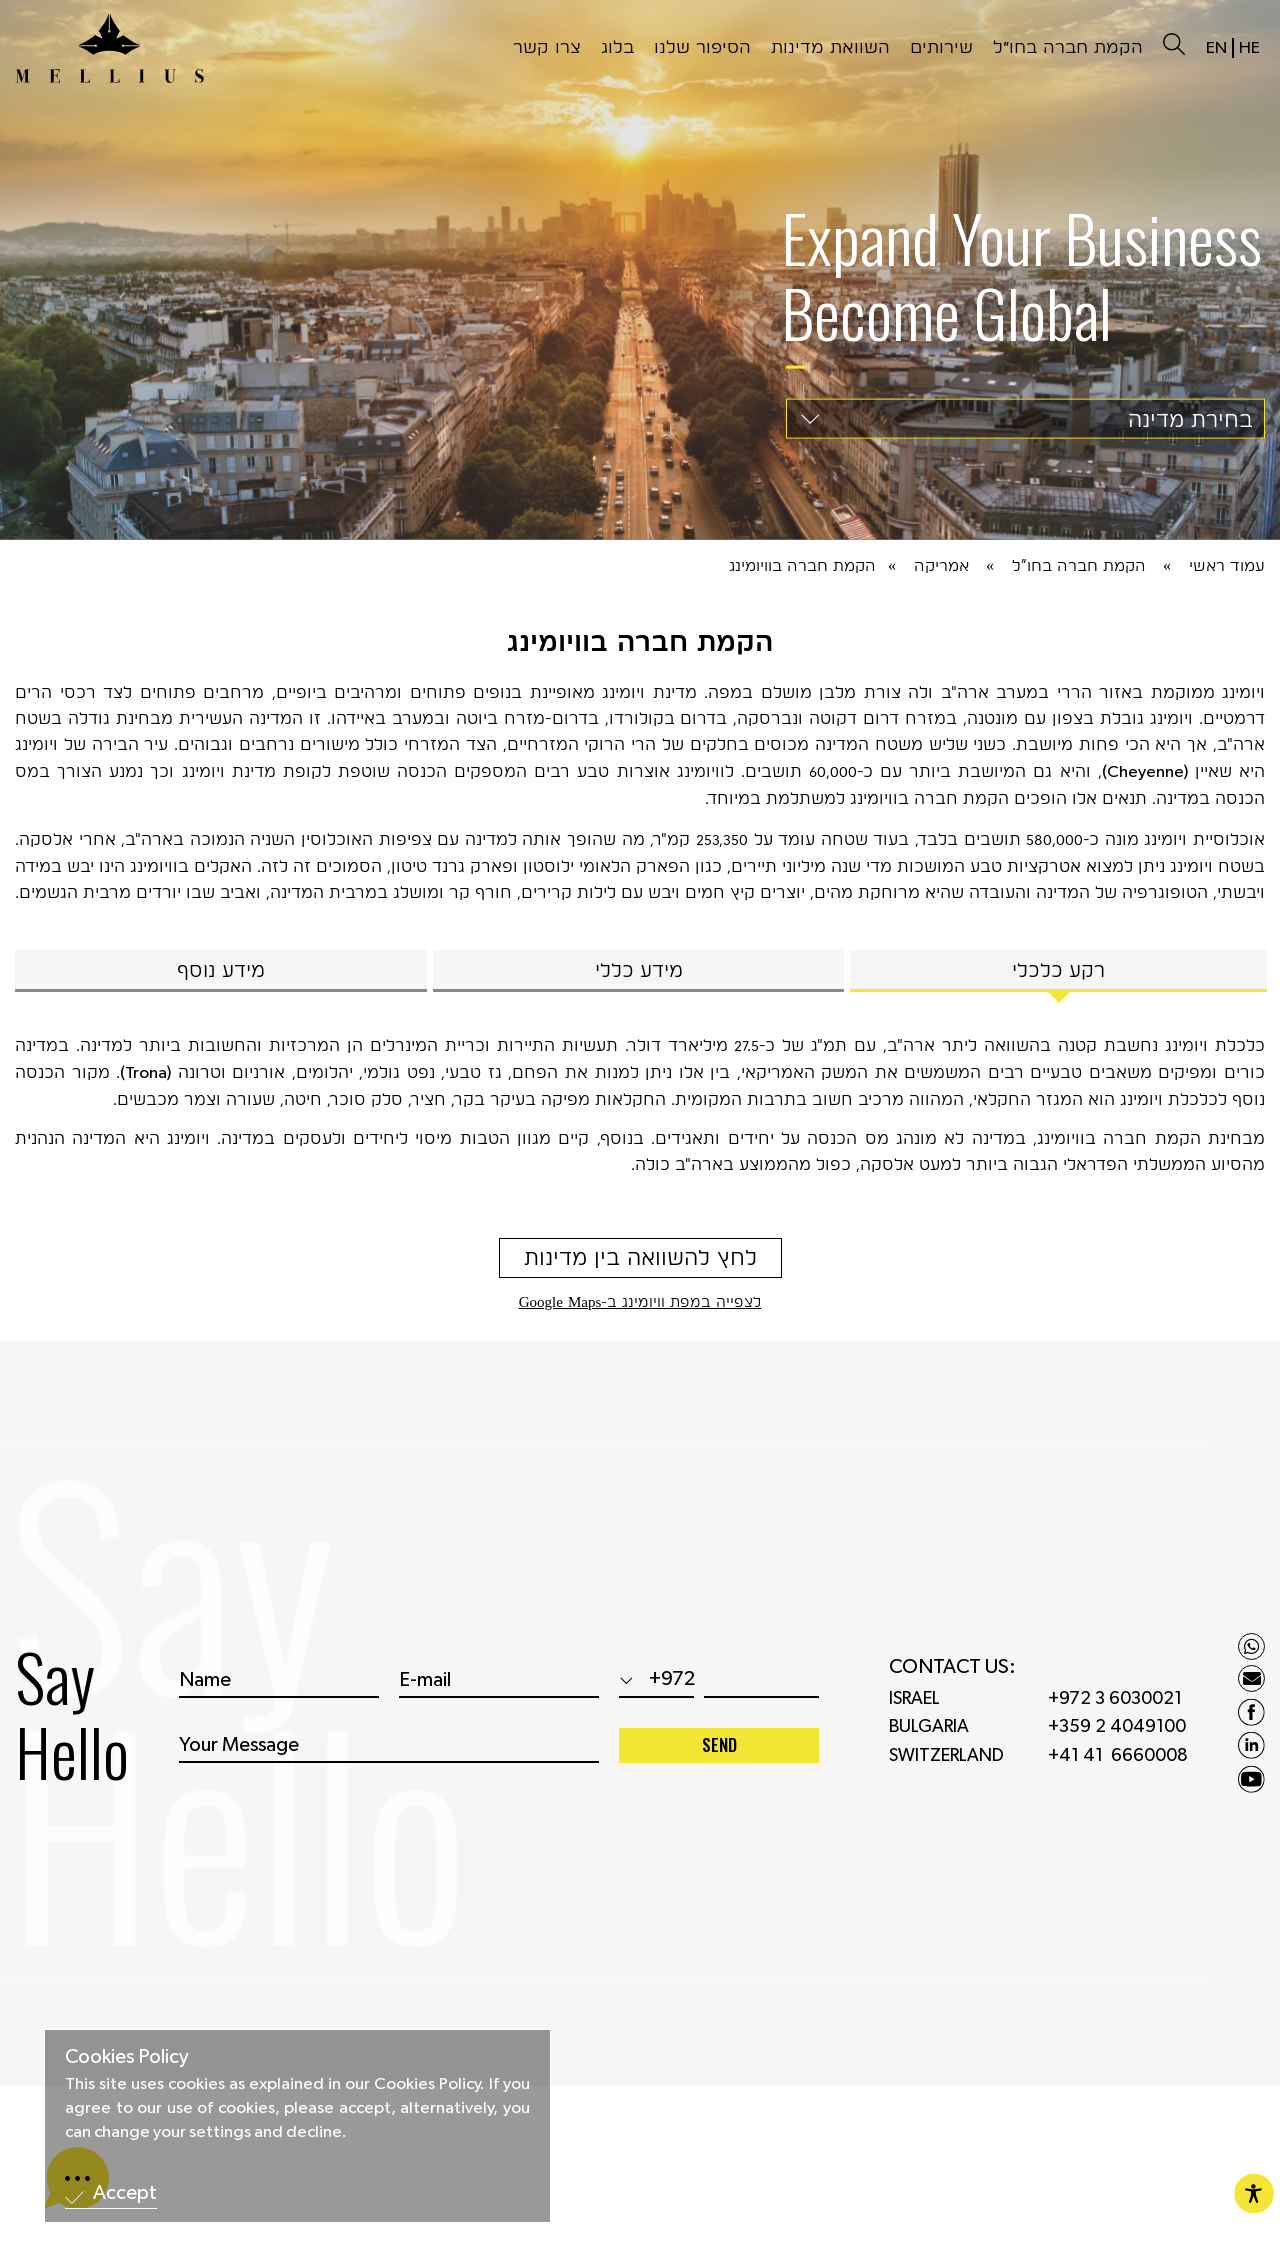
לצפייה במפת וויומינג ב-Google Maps (640, 1302)
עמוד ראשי (1227, 565)
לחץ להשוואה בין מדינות (640, 1257)
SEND (719, 1757)
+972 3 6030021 (1115, 1711)
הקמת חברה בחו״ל (1068, 46)
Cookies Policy (127, 2057)
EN (1216, 47)
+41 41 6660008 (1118, 1769)
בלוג (617, 46)
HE (1249, 47)
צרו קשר (547, 46)
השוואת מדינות (830, 46)
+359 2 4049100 (1117, 1740)
